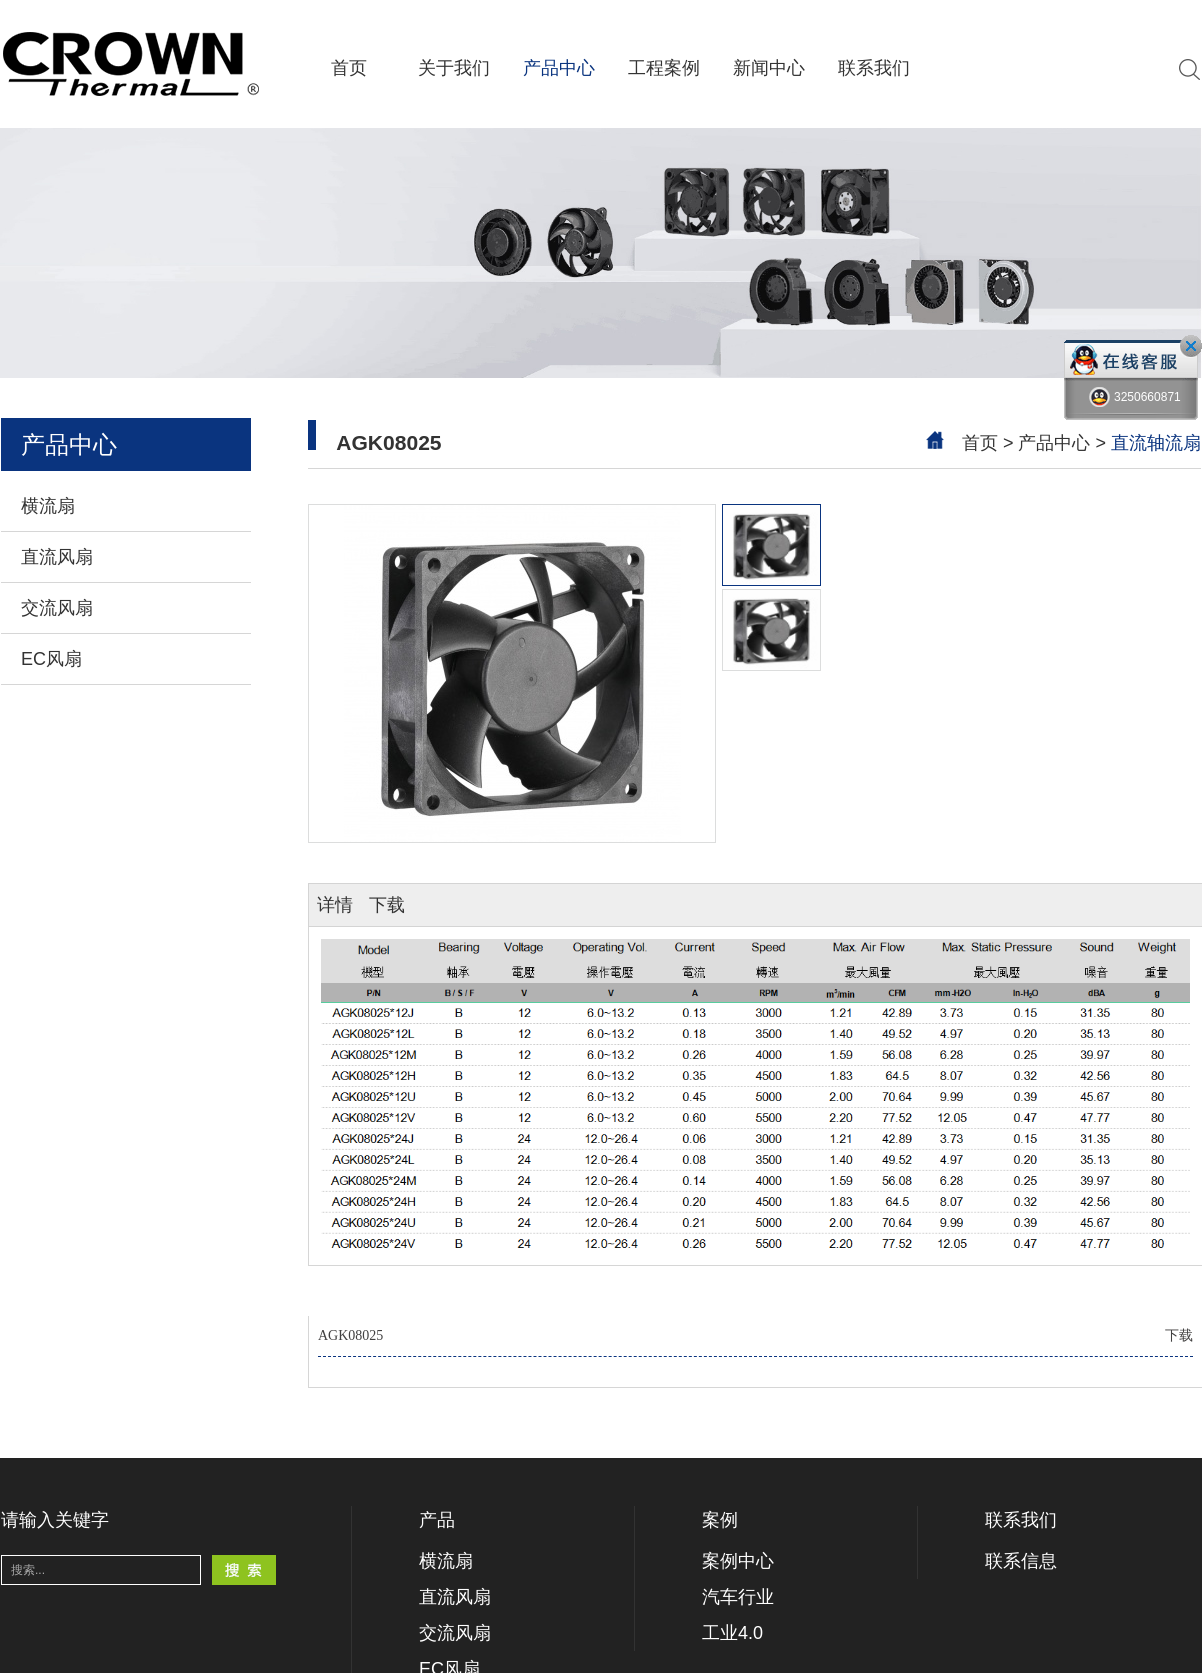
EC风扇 (51, 659)
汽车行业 (738, 1597)
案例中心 (738, 1561)
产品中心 (559, 68)
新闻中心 (769, 68)
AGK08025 (755, 1336)
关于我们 (454, 68)
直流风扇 (57, 557)
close (1191, 346)
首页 (349, 68)
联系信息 (1021, 1561)
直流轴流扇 (1156, 443)
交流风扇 (57, 608)
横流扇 (48, 506)
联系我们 (874, 68)
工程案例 (664, 68)
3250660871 (1135, 397)
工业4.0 (732, 1633)
